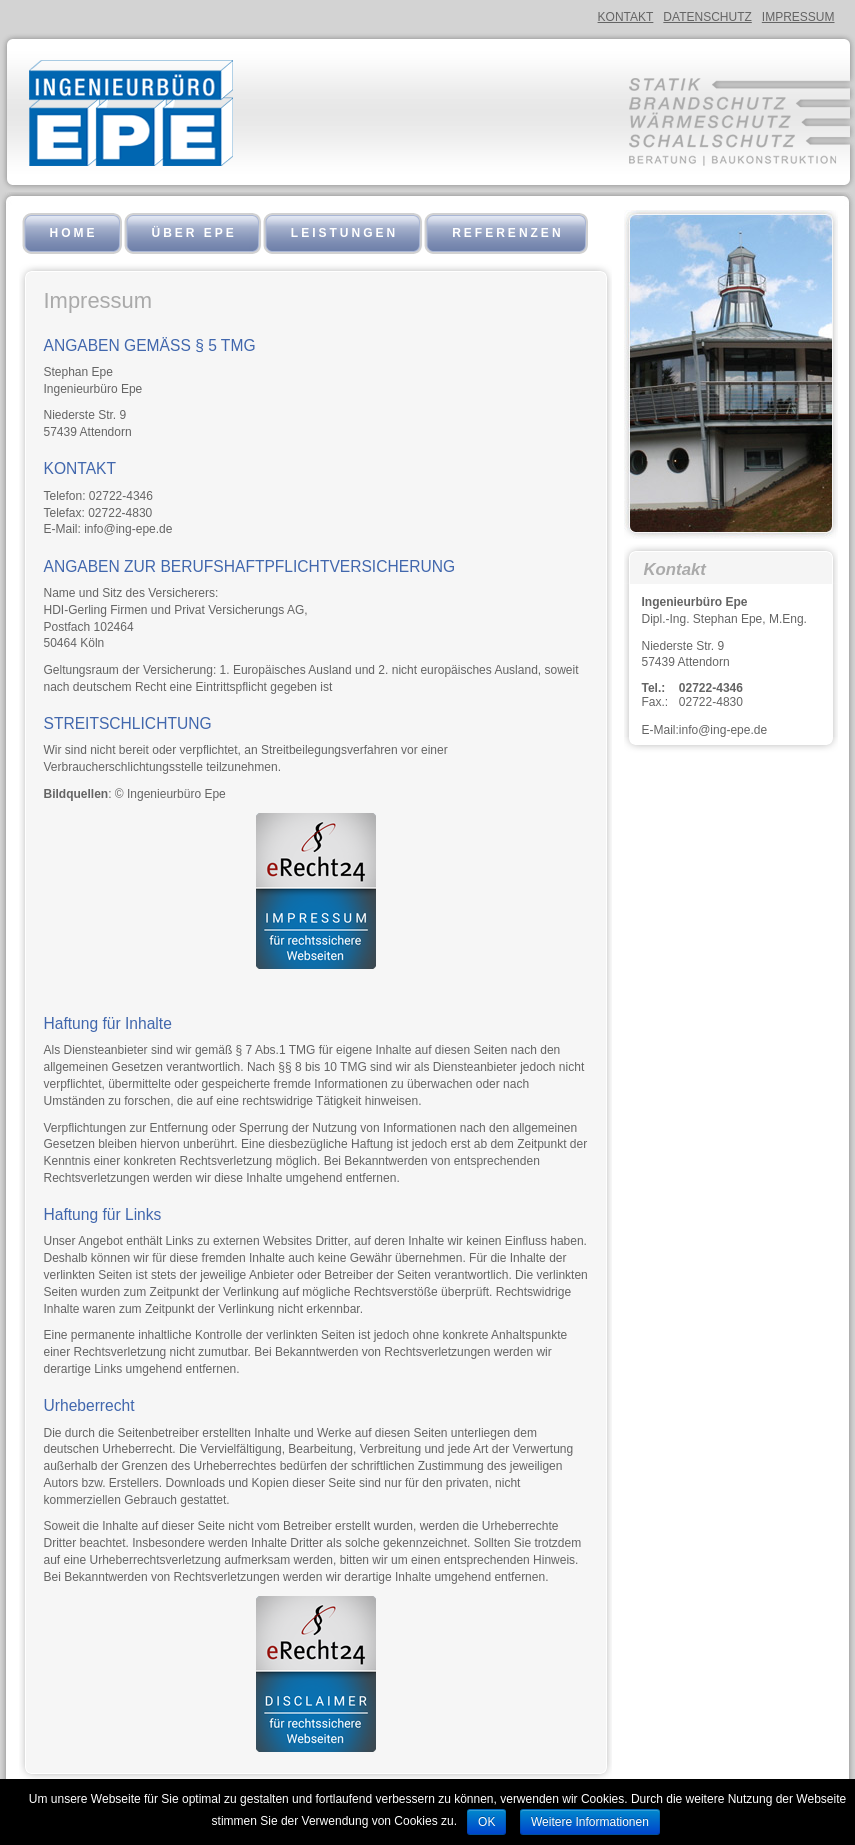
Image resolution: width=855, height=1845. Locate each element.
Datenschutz (707, 17)
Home (74, 233)
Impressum (798, 17)
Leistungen (344, 233)
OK (486, 1822)
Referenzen (507, 233)
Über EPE (194, 233)
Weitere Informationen (590, 1822)
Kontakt (626, 17)
